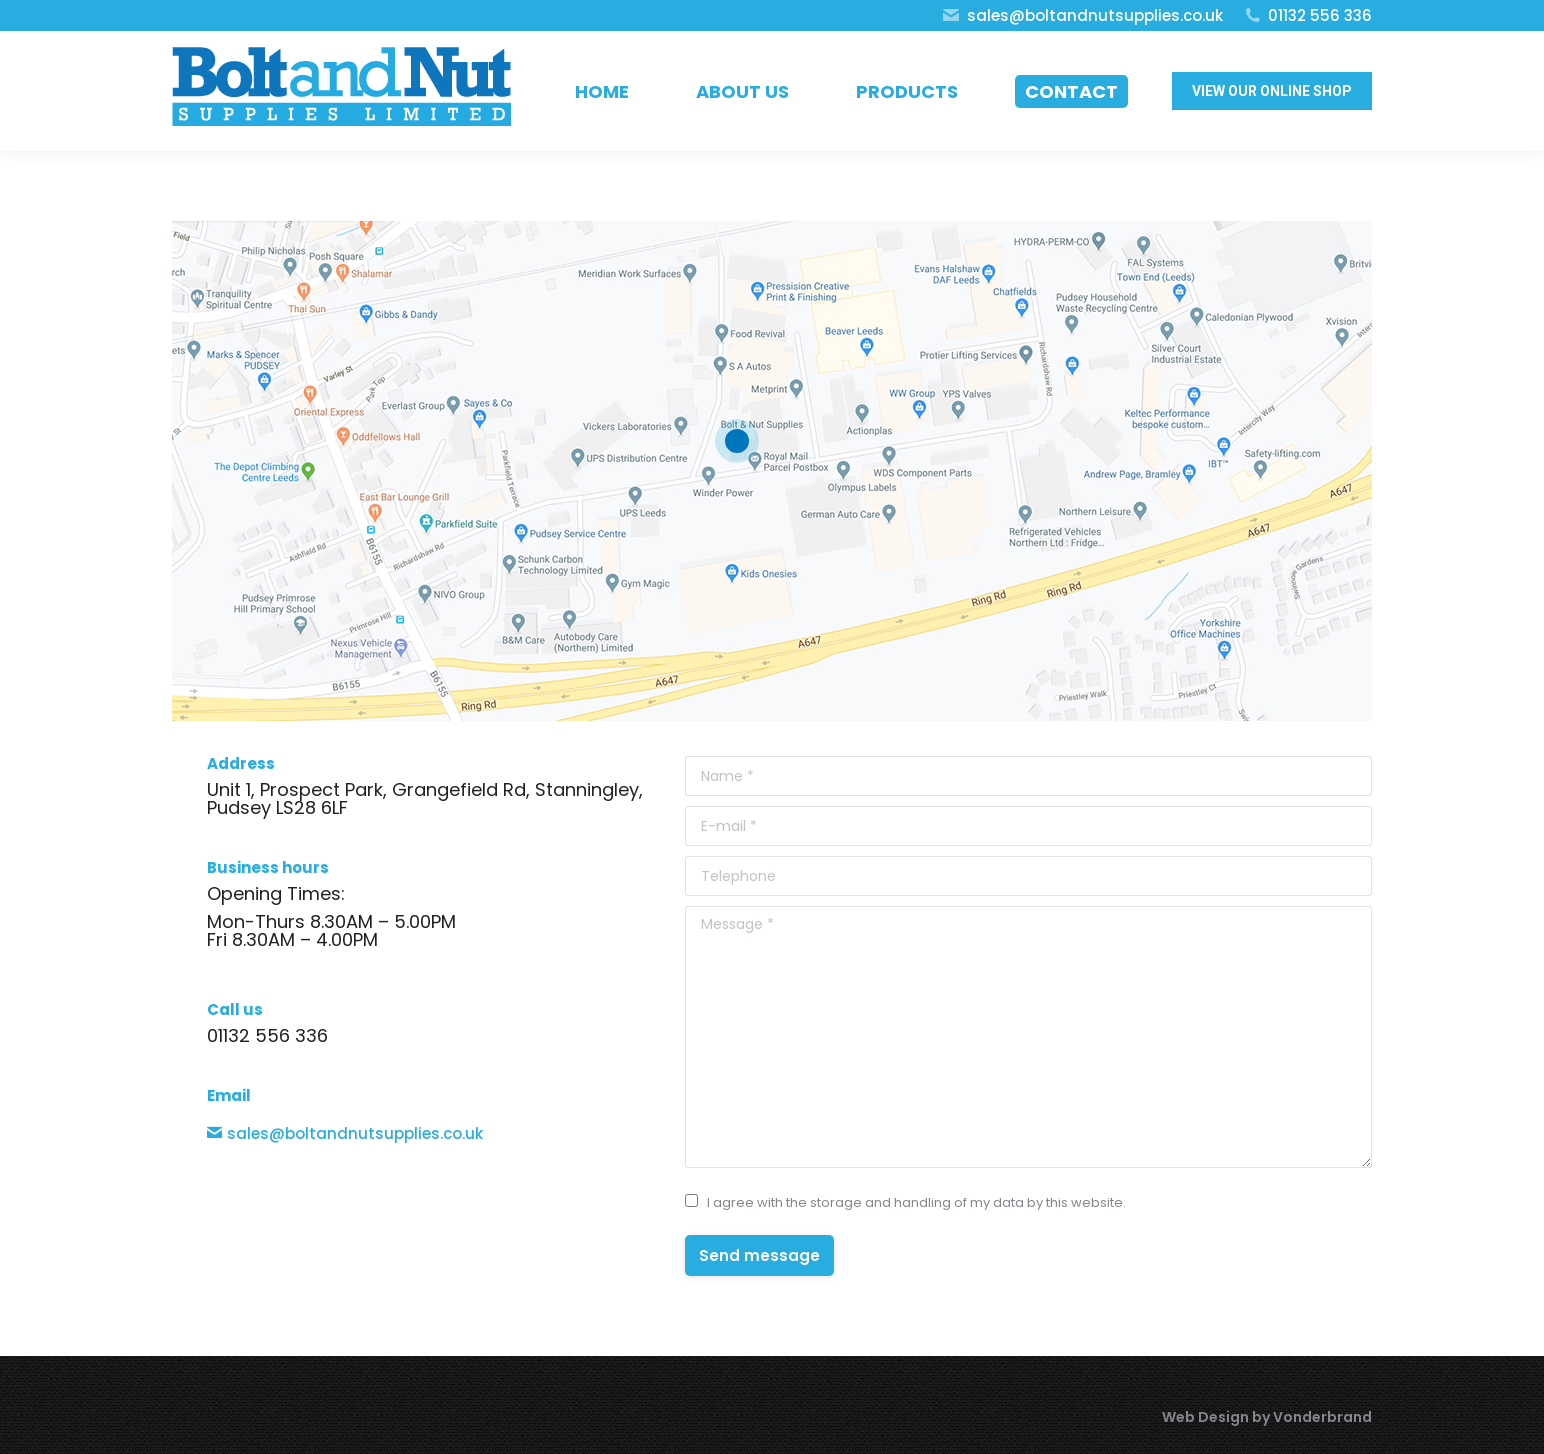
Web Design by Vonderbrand (1267, 1417)
